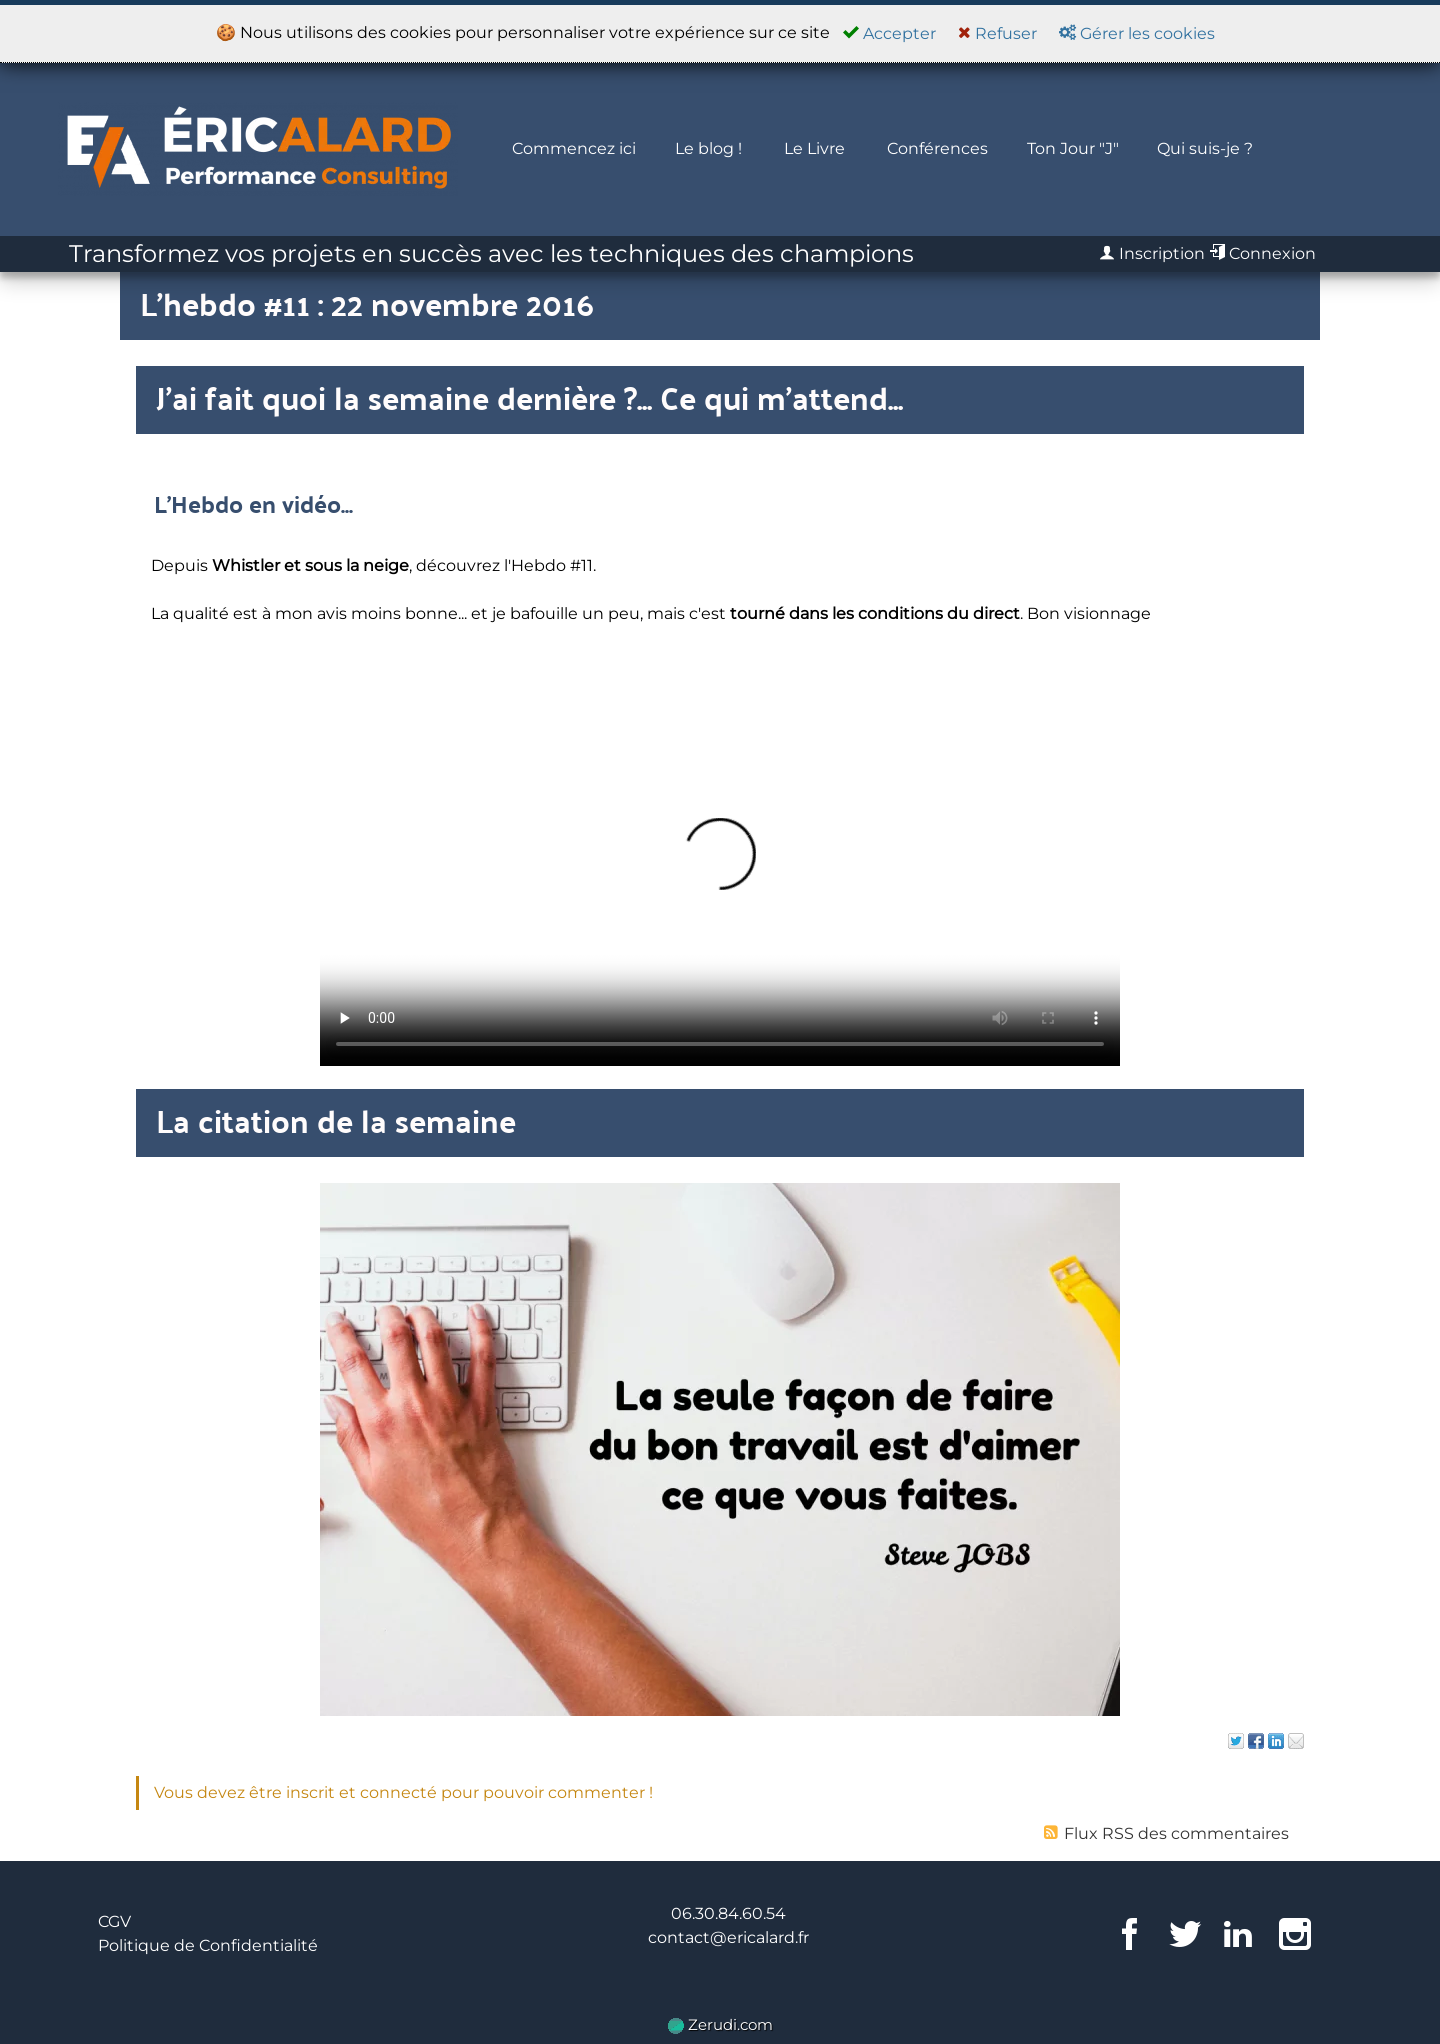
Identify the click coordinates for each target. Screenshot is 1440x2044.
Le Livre (814, 148)
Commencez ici (574, 148)
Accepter (889, 33)
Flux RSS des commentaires (1166, 1833)
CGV (114, 1921)
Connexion (1262, 253)
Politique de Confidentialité (208, 1945)
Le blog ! (708, 148)
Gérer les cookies (1137, 33)
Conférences (937, 148)
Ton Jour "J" (1073, 148)
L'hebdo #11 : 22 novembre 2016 (367, 302)
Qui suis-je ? (1205, 148)
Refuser (997, 33)
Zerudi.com (720, 2024)
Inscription (1152, 253)
